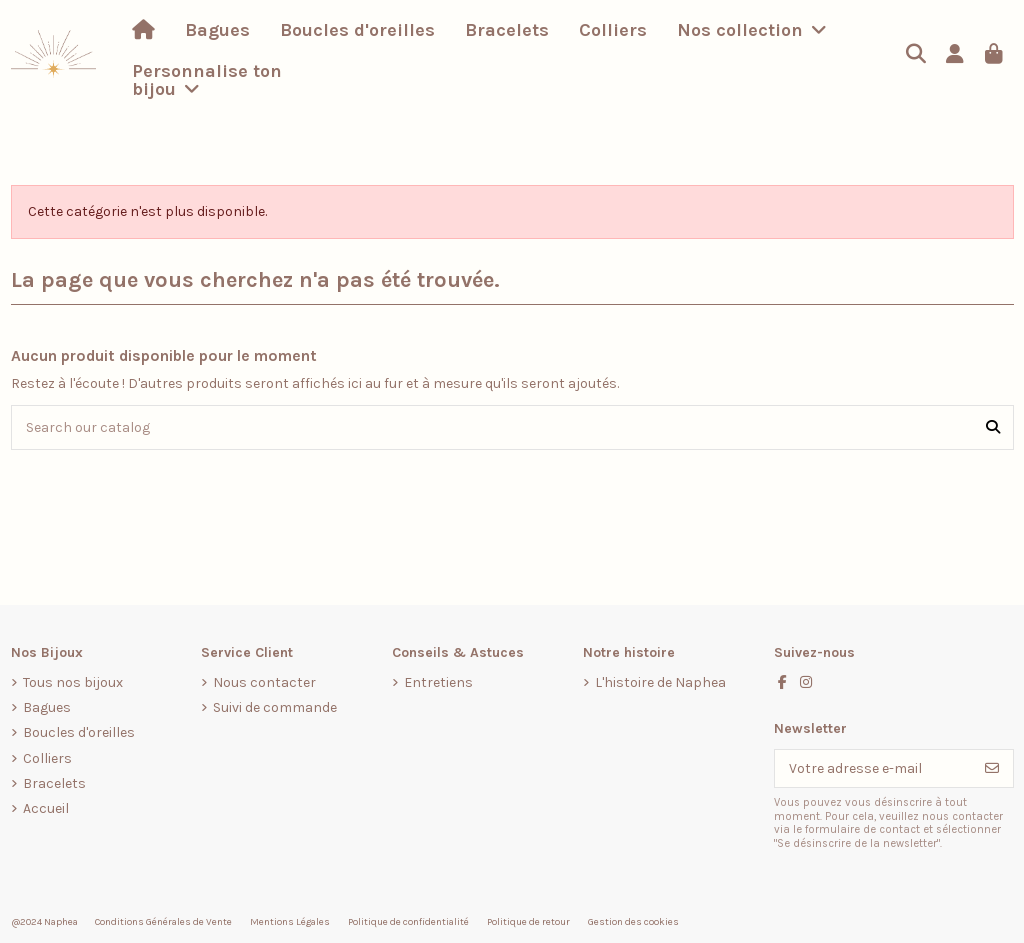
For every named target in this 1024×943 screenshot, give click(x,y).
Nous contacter (264, 682)
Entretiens (438, 682)
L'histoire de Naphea (660, 682)
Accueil (46, 808)
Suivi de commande (275, 707)
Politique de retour (528, 922)
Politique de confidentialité (408, 922)
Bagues (47, 707)
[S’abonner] (992, 769)
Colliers (47, 758)
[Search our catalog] (993, 427)
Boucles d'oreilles (79, 732)
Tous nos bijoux (73, 682)
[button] (752, 30)
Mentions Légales (290, 922)
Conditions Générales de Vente (163, 922)
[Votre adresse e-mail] (873, 769)
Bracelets (54, 783)
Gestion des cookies (633, 922)
